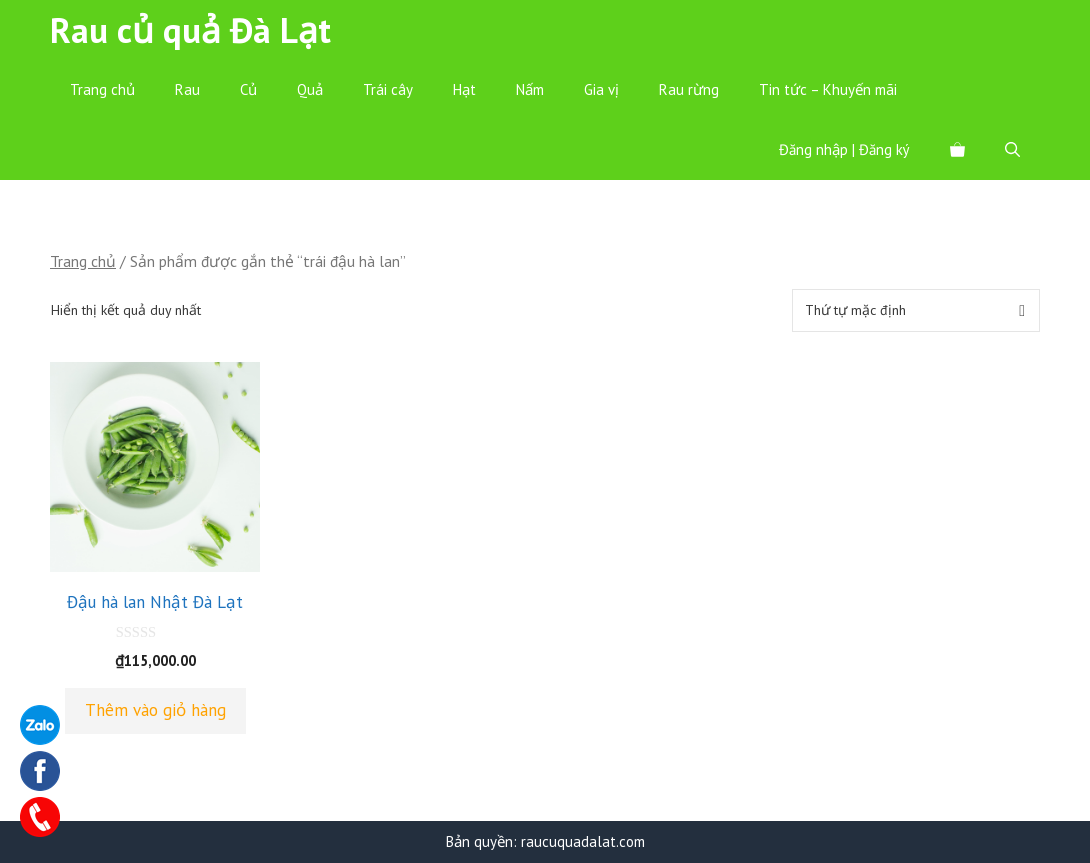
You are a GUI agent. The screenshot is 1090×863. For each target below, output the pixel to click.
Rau (187, 89)
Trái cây (388, 89)
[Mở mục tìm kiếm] (1012, 150)
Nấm (530, 89)
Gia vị (601, 89)
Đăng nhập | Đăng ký (844, 149)
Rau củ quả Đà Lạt (190, 30)
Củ (248, 89)
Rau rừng (689, 89)
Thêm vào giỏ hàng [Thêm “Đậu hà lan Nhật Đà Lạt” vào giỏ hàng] (155, 710)
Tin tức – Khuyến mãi (828, 89)
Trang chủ (102, 89)
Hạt (464, 89)
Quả (310, 89)
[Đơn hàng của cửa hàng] (916, 310)
